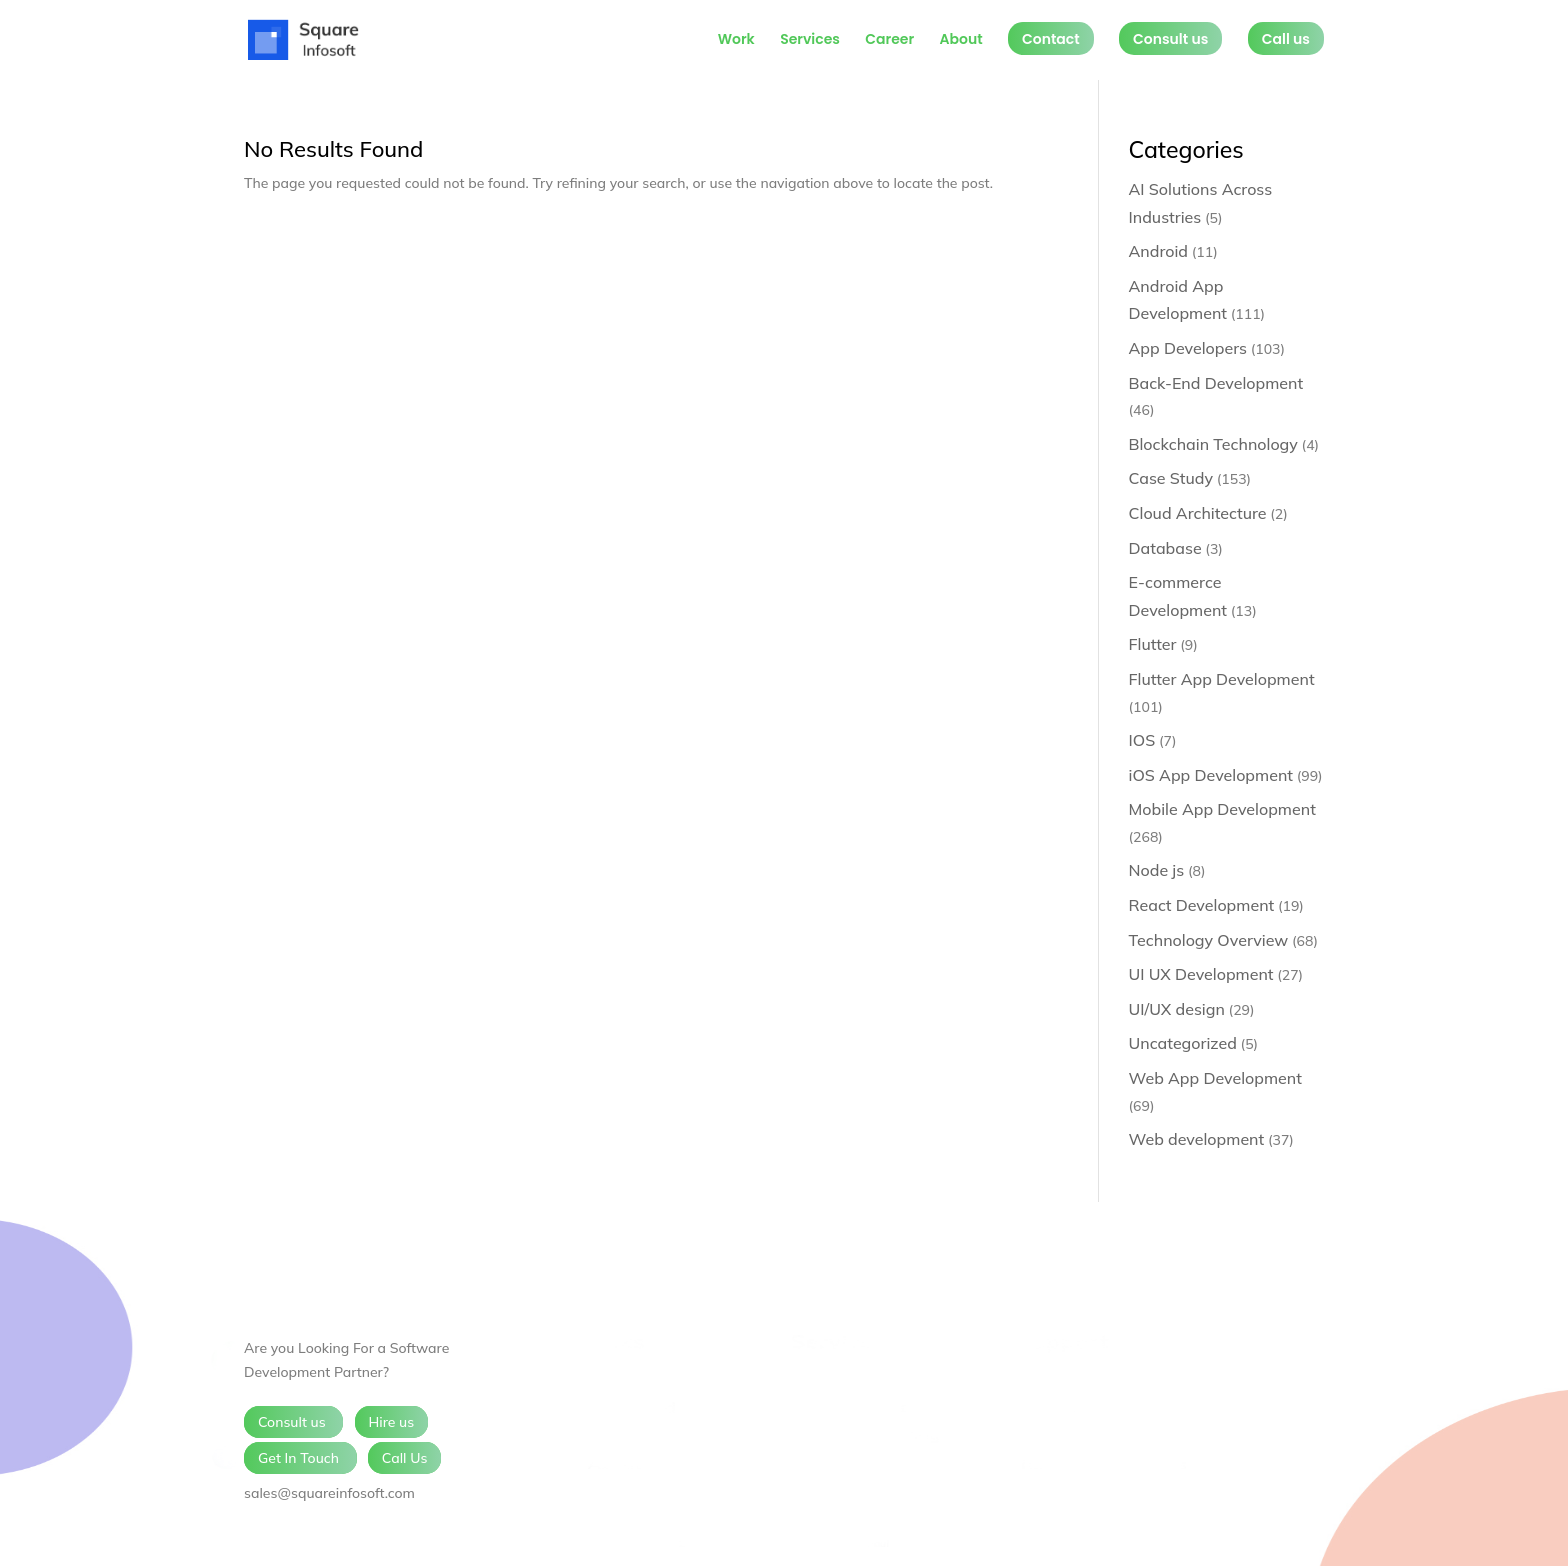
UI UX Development (1201, 974)
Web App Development (1215, 1078)
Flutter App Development (1222, 679)
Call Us (405, 1458)
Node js (1157, 870)
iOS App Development (1211, 775)
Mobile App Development (1222, 809)
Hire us (392, 1422)
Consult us (1170, 39)
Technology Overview (1209, 940)
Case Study (1171, 478)
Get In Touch (300, 1458)
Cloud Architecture (1198, 513)
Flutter (1153, 644)
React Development (1202, 905)
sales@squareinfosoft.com (329, 1493)
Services (810, 40)
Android (1159, 251)
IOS (1142, 740)
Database (1165, 548)
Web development (1197, 1139)
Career (889, 40)
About (960, 40)
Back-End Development (1216, 383)
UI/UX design (1177, 1009)
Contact (1051, 39)
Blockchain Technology (1213, 444)
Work (736, 40)
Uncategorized (1183, 1043)
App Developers (1188, 348)
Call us (1286, 39)
